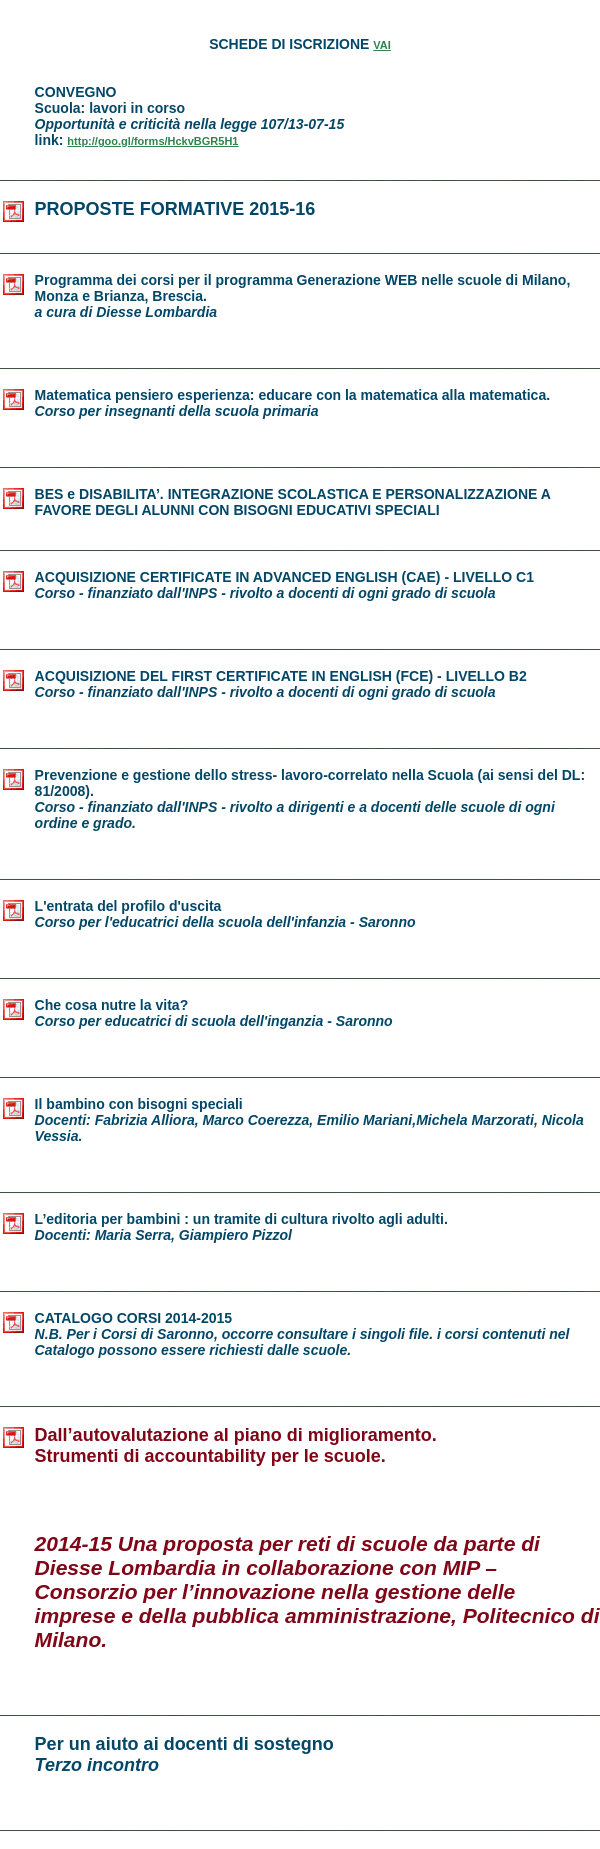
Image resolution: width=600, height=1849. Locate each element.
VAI (382, 45)
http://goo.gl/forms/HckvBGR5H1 (152, 141)
